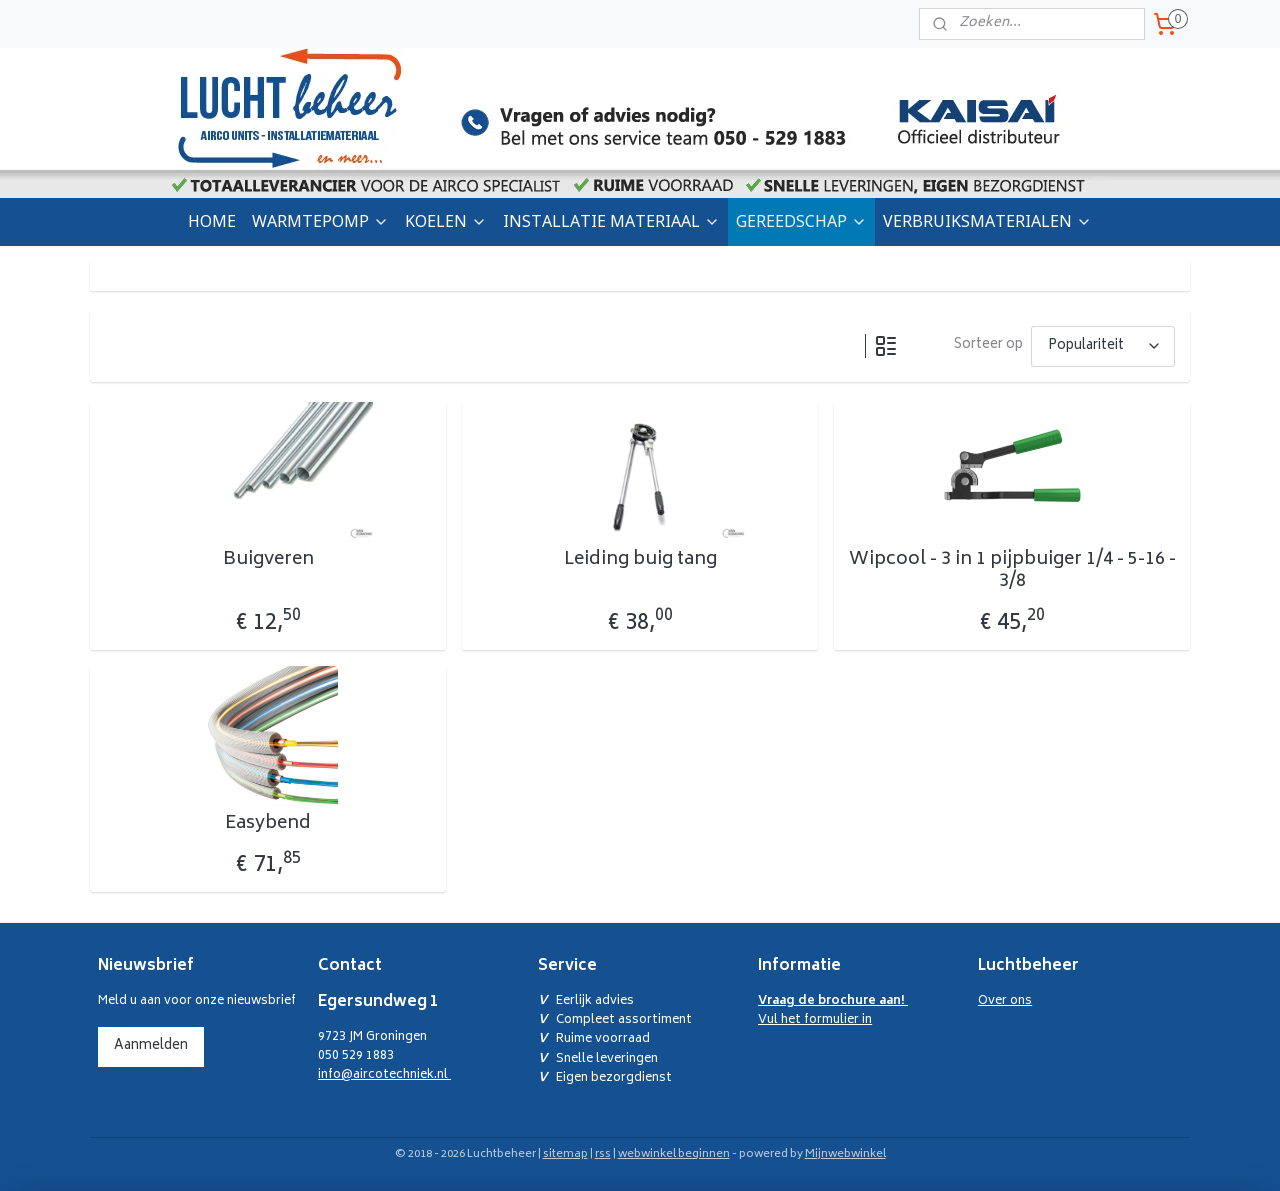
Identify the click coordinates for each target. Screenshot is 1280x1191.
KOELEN (446, 221)
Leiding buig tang (639, 561)
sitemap (565, 1154)
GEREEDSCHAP (801, 221)
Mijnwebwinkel (845, 1154)
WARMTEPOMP (320, 221)
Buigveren (267, 561)
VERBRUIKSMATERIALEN (987, 221)
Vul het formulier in (833, 1011)
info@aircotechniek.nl (384, 1075)
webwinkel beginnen (674, 1154)
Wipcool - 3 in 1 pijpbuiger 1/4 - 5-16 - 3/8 (1012, 571)
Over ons (1005, 1001)
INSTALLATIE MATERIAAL (611, 221)
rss (603, 1154)
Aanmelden (151, 1046)
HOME (212, 221)
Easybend (268, 825)
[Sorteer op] (1103, 346)
